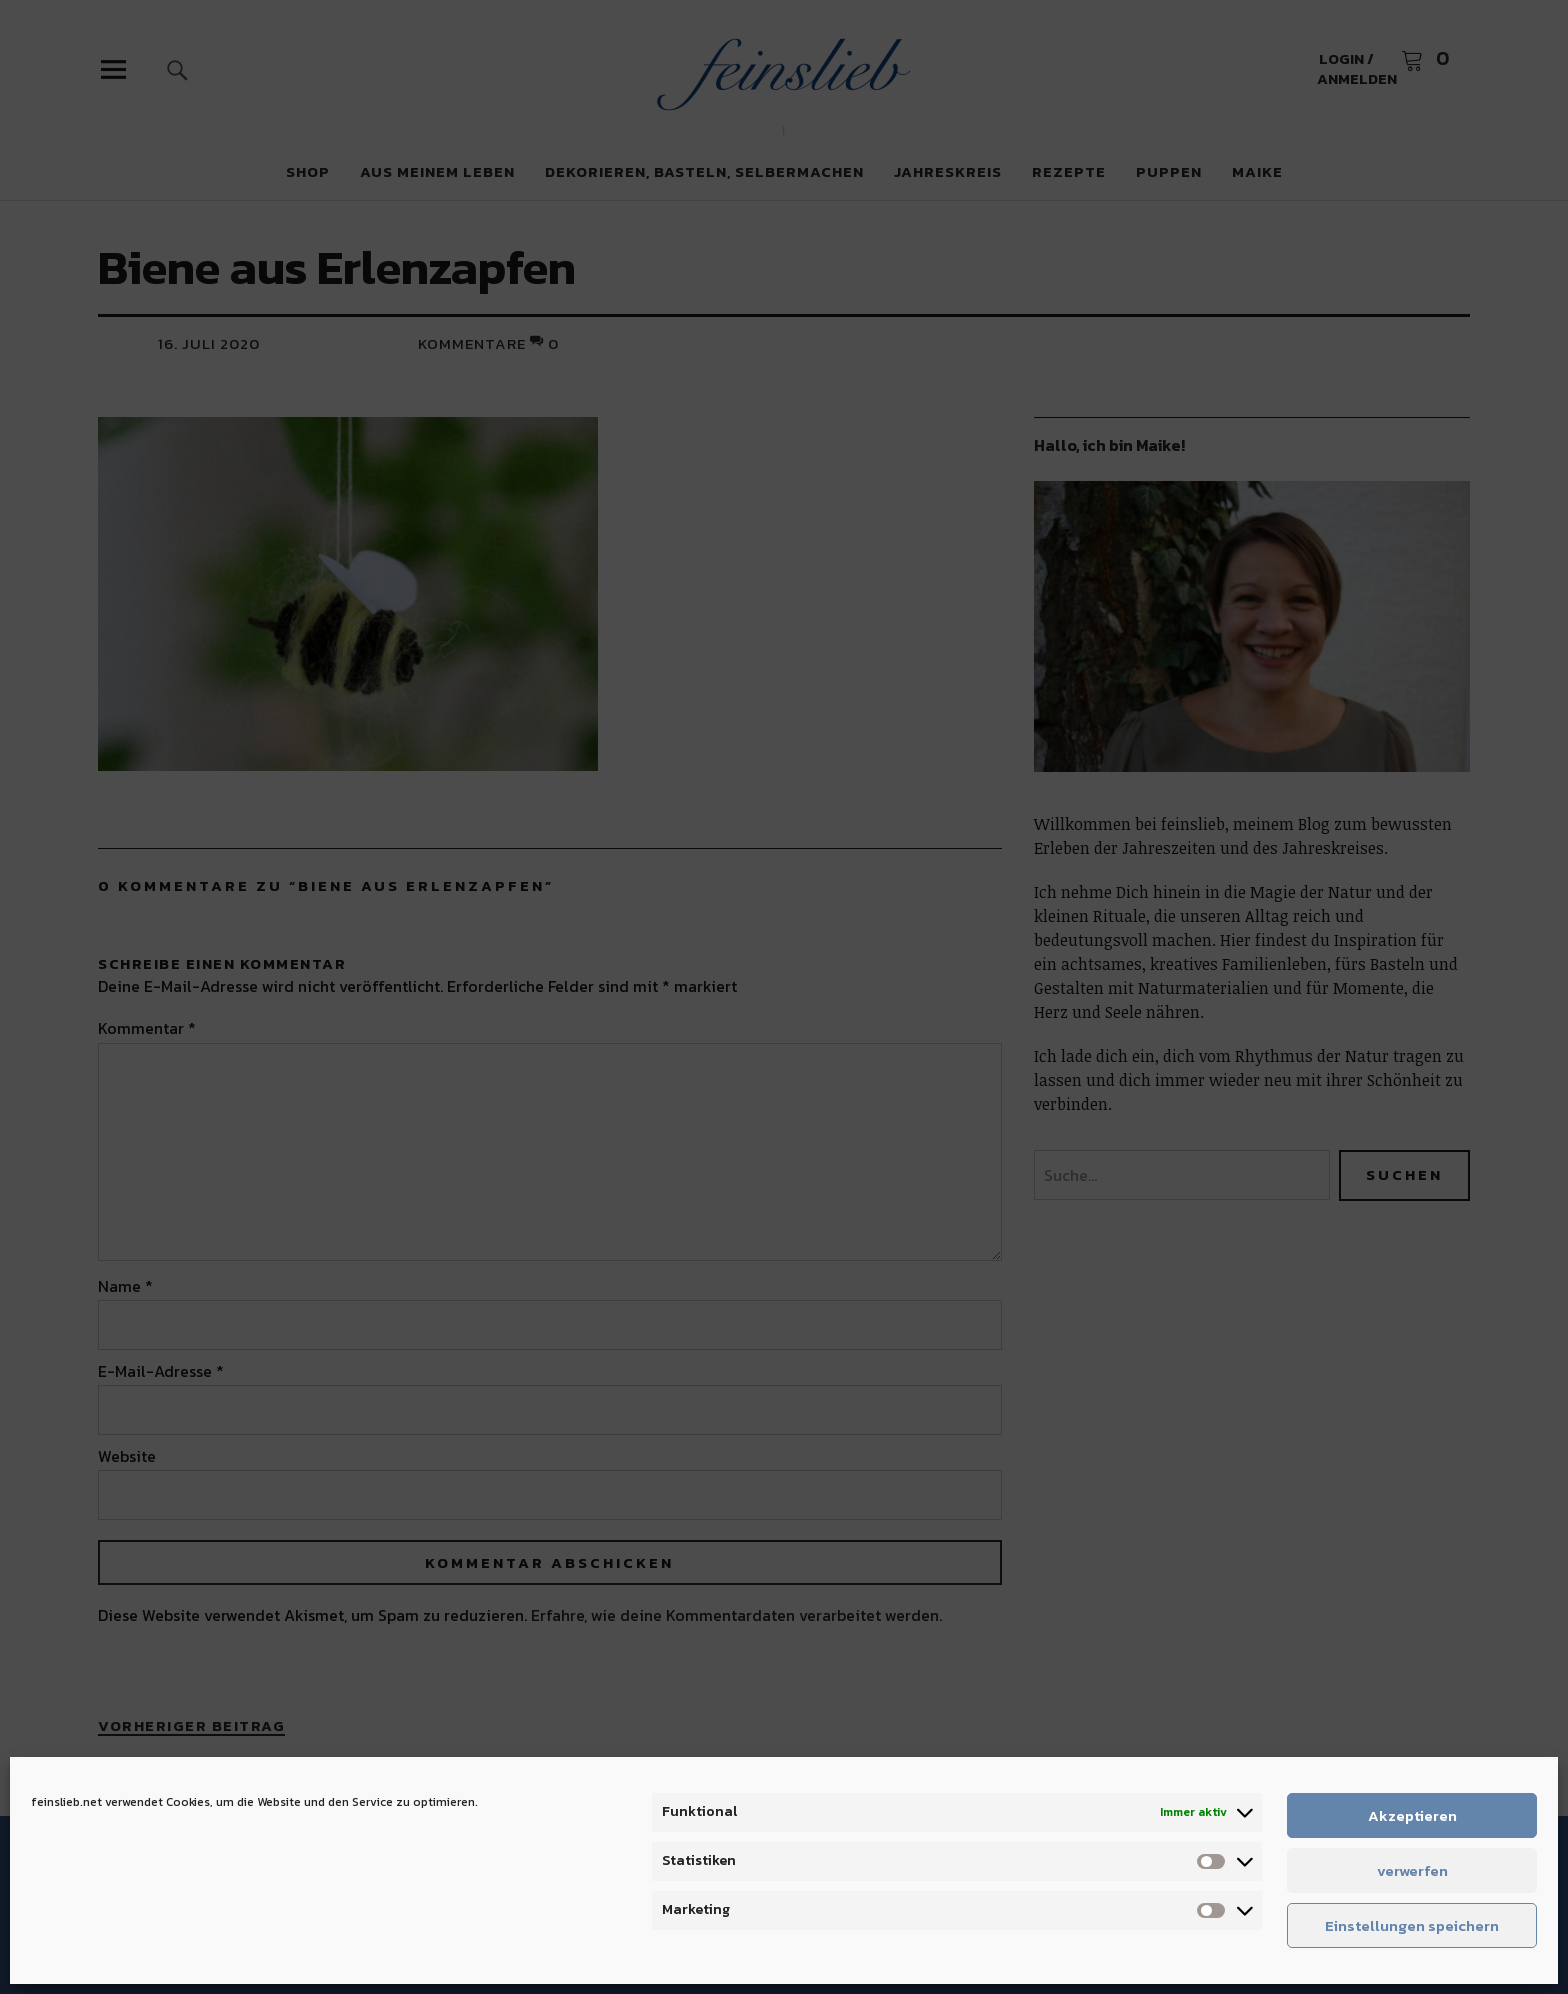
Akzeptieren (1412, 1815)
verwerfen (1412, 1870)
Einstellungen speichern (1412, 1925)
